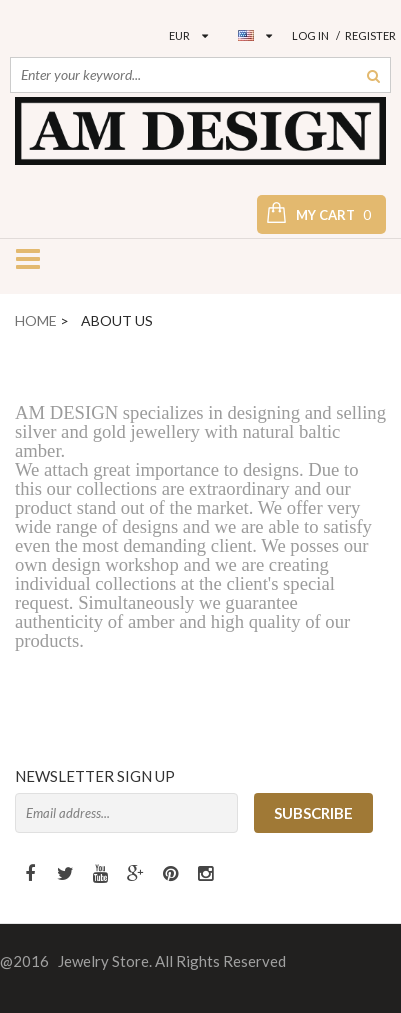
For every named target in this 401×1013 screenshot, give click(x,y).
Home (36, 320)
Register (370, 35)
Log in (310, 35)
